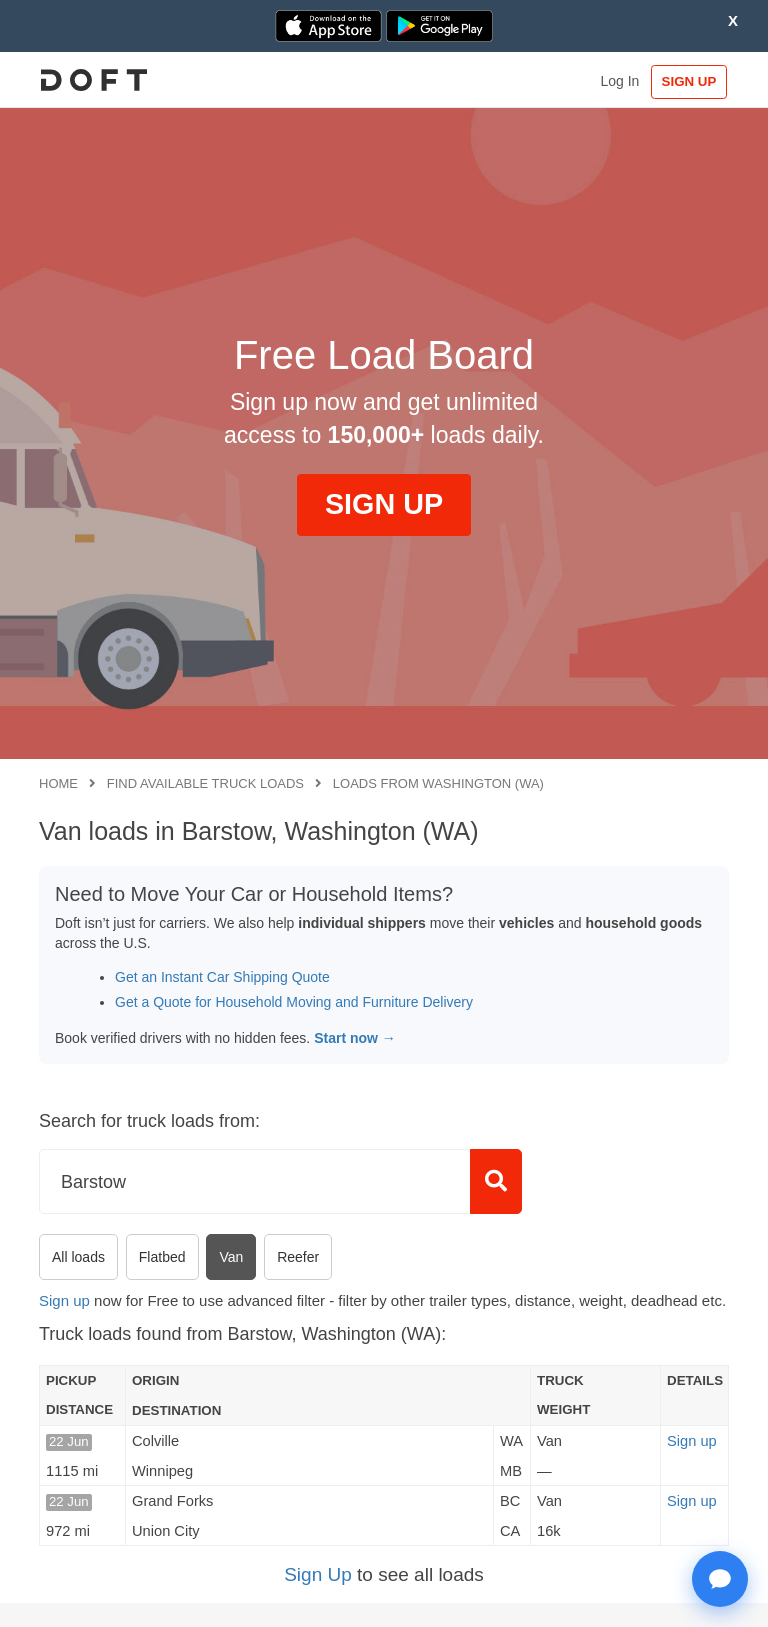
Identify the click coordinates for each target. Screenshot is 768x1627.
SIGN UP (682, 81)
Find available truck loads (205, 783)
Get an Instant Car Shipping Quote (222, 977)
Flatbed (162, 1257)
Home (58, 783)
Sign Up (318, 1574)
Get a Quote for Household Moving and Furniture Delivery (294, 1002)
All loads (78, 1257)
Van (231, 1257)
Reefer (298, 1257)
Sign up (64, 1300)
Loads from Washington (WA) (438, 783)
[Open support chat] (720, 1579)
